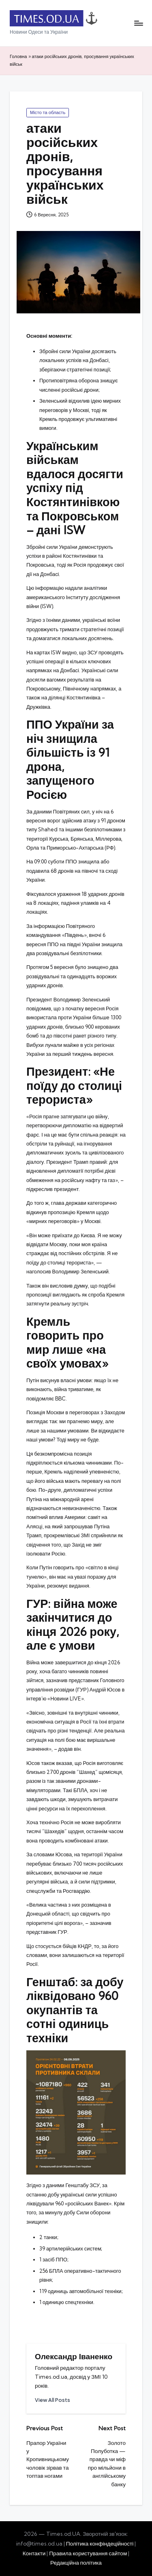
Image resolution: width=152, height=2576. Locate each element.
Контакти (34, 2553)
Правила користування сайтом (88, 2553)
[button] (52, 2400)
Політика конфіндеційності (100, 2543)
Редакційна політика (76, 2562)
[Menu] (138, 23)
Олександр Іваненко (73, 2356)
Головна (18, 56)
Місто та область (47, 112)
